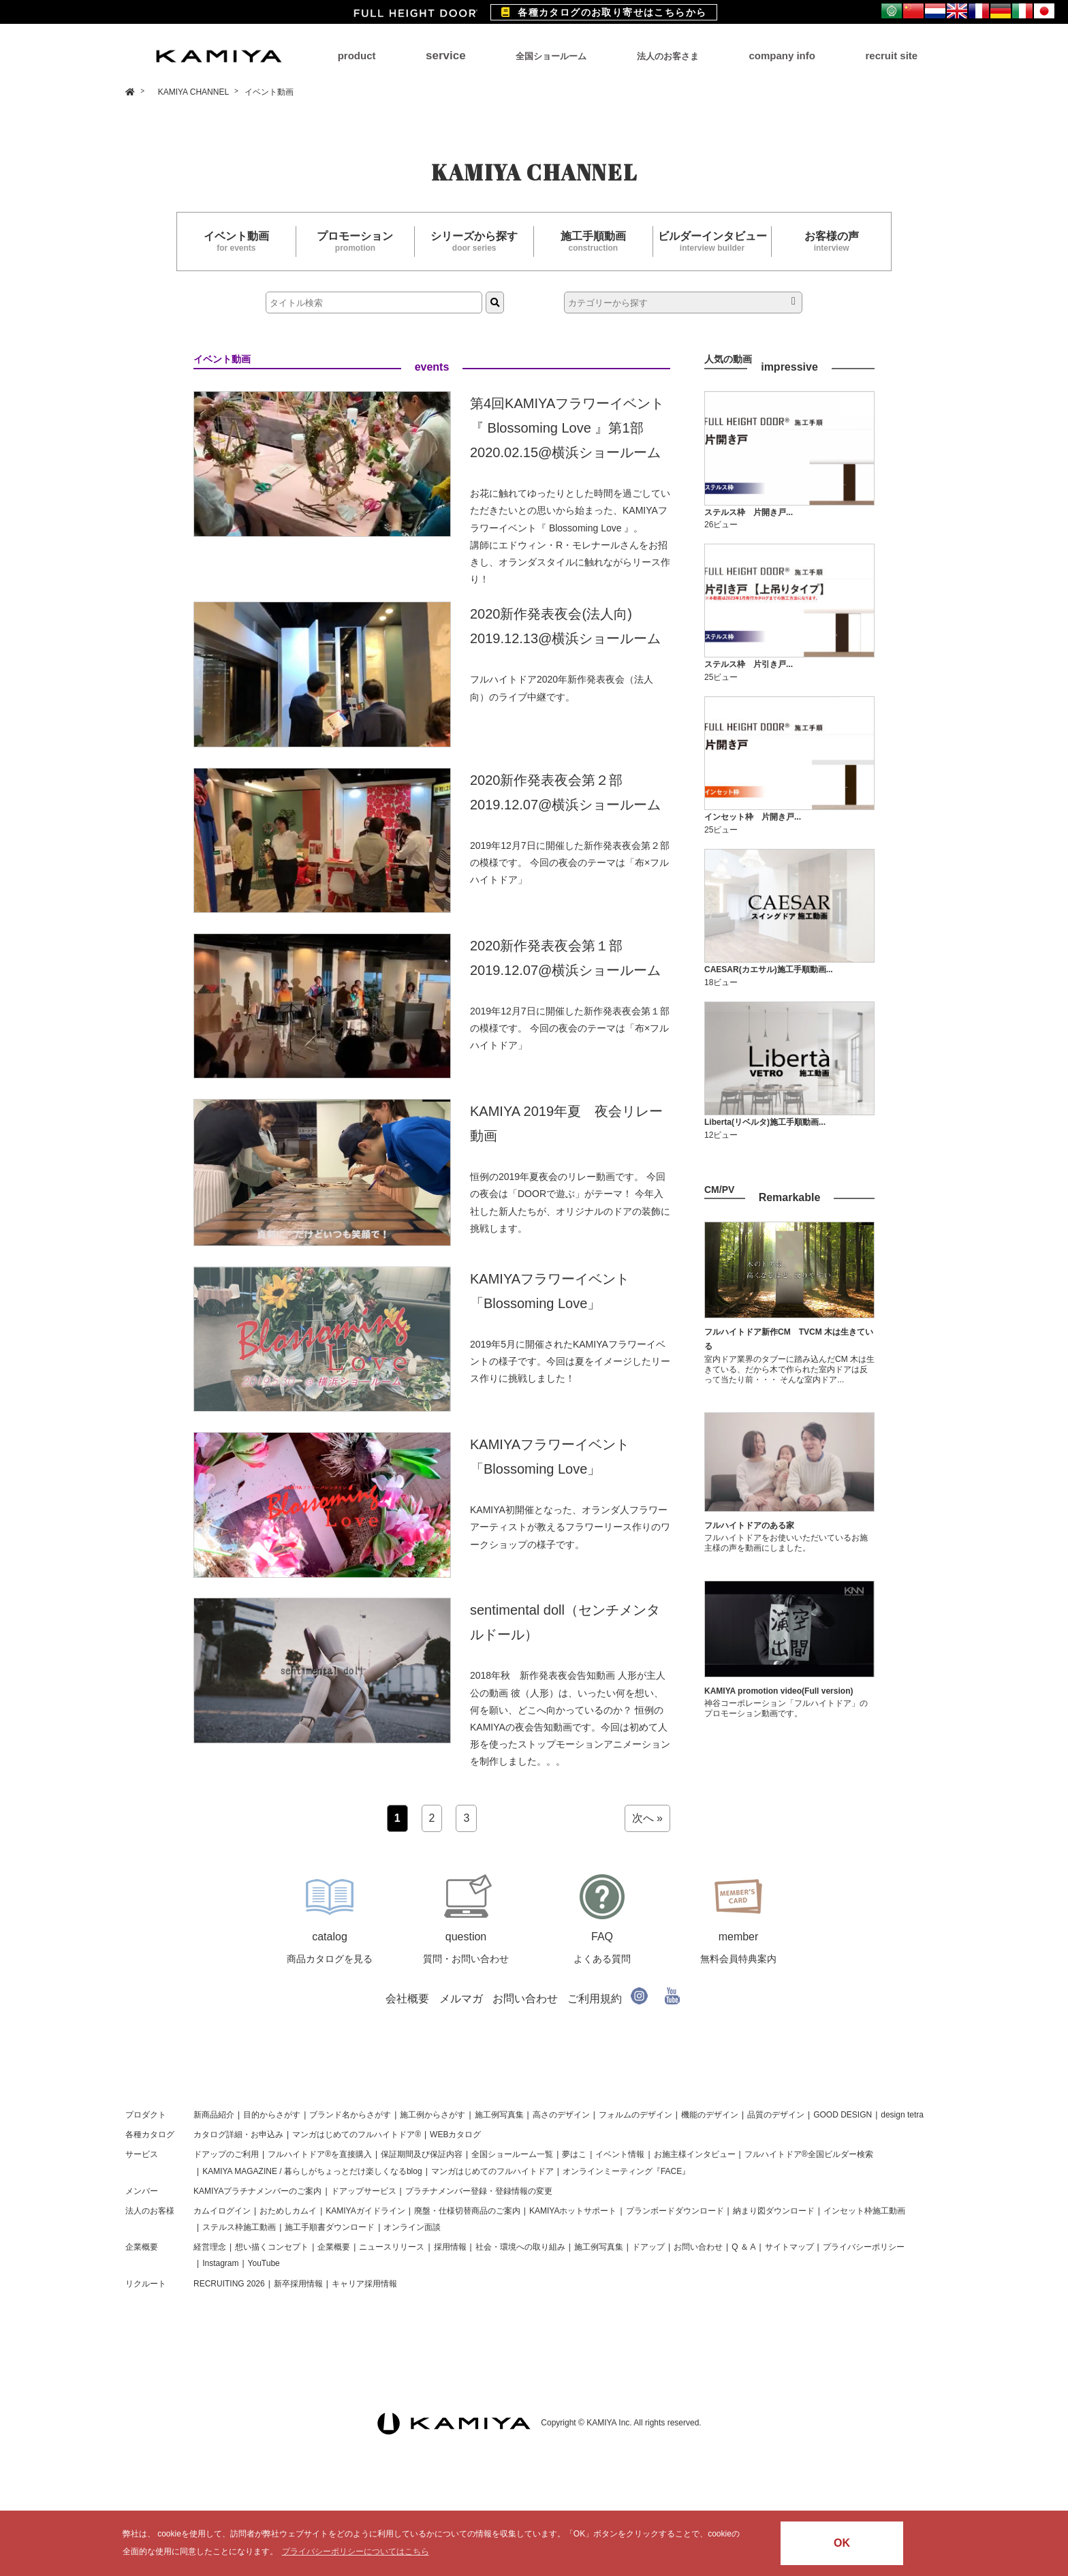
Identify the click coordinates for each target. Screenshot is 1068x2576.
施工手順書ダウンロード (330, 2227)
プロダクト (145, 2115)
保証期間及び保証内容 (421, 2154)
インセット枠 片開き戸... (752, 817)
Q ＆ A (743, 2247)
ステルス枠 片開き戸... (748, 512)
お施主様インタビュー (695, 2154)
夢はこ (574, 2154)
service (446, 55)
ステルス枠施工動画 (239, 2227)
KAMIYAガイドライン (365, 2211)
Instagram (220, 2263)
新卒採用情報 (298, 2283)
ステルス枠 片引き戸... (748, 664)
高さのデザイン (561, 2115)
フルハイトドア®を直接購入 (320, 2154)
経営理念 (209, 2247)
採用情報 (450, 2247)
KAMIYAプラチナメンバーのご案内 (257, 2191)
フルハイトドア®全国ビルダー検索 (808, 2154)
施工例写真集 (499, 2115)
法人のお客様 (149, 2211)
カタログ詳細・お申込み (238, 2134)
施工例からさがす (432, 2115)
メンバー (141, 2191)
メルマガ (461, 1998)
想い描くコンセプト (272, 2247)
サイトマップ (789, 2247)
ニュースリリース (391, 2247)
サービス (141, 2154)
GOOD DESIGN (842, 2115)
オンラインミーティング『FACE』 (626, 2171)
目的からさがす (271, 2115)
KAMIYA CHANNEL (194, 92)
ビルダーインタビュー (712, 241)
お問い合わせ (525, 1998)
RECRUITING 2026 (229, 2283)
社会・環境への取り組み (520, 2247)
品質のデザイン (775, 2115)
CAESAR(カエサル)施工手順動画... (768, 969)
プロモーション (355, 241)
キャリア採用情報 (364, 2283)
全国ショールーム (551, 56)
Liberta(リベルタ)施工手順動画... (765, 1122)
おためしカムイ (288, 2211)
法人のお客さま (668, 56)
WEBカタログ (455, 2134)
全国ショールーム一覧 (512, 2154)
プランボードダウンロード (675, 2211)
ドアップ (648, 2247)
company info (782, 55)
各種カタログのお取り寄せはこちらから (603, 12)
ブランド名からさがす (350, 2115)
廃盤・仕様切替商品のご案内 (467, 2211)
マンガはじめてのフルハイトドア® (356, 2134)
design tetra (902, 2115)
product (357, 55)
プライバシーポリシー (864, 2247)
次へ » (647, 1818)
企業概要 (141, 2247)
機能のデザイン (709, 2115)
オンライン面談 (412, 2227)
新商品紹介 (213, 2115)
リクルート (145, 2283)
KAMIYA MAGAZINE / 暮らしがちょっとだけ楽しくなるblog (312, 2171)
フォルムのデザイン (635, 2115)
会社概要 (407, 1998)
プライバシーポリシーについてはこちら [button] (355, 2551)
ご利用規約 (594, 1998)
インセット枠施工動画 (864, 2211)
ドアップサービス (363, 2191)
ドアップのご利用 (226, 2154)
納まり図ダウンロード (774, 2211)
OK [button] (842, 2543)
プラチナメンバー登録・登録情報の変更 (478, 2191)
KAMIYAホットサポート (572, 2211)
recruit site (891, 55)
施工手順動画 (593, 241)
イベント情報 (619, 2154)
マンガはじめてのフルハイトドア (492, 2171)
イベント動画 (236, 241)
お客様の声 (831, 241)
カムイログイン (222, 2211)
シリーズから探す (474, 241)
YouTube (264, 2263)
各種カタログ (149, 2134)
